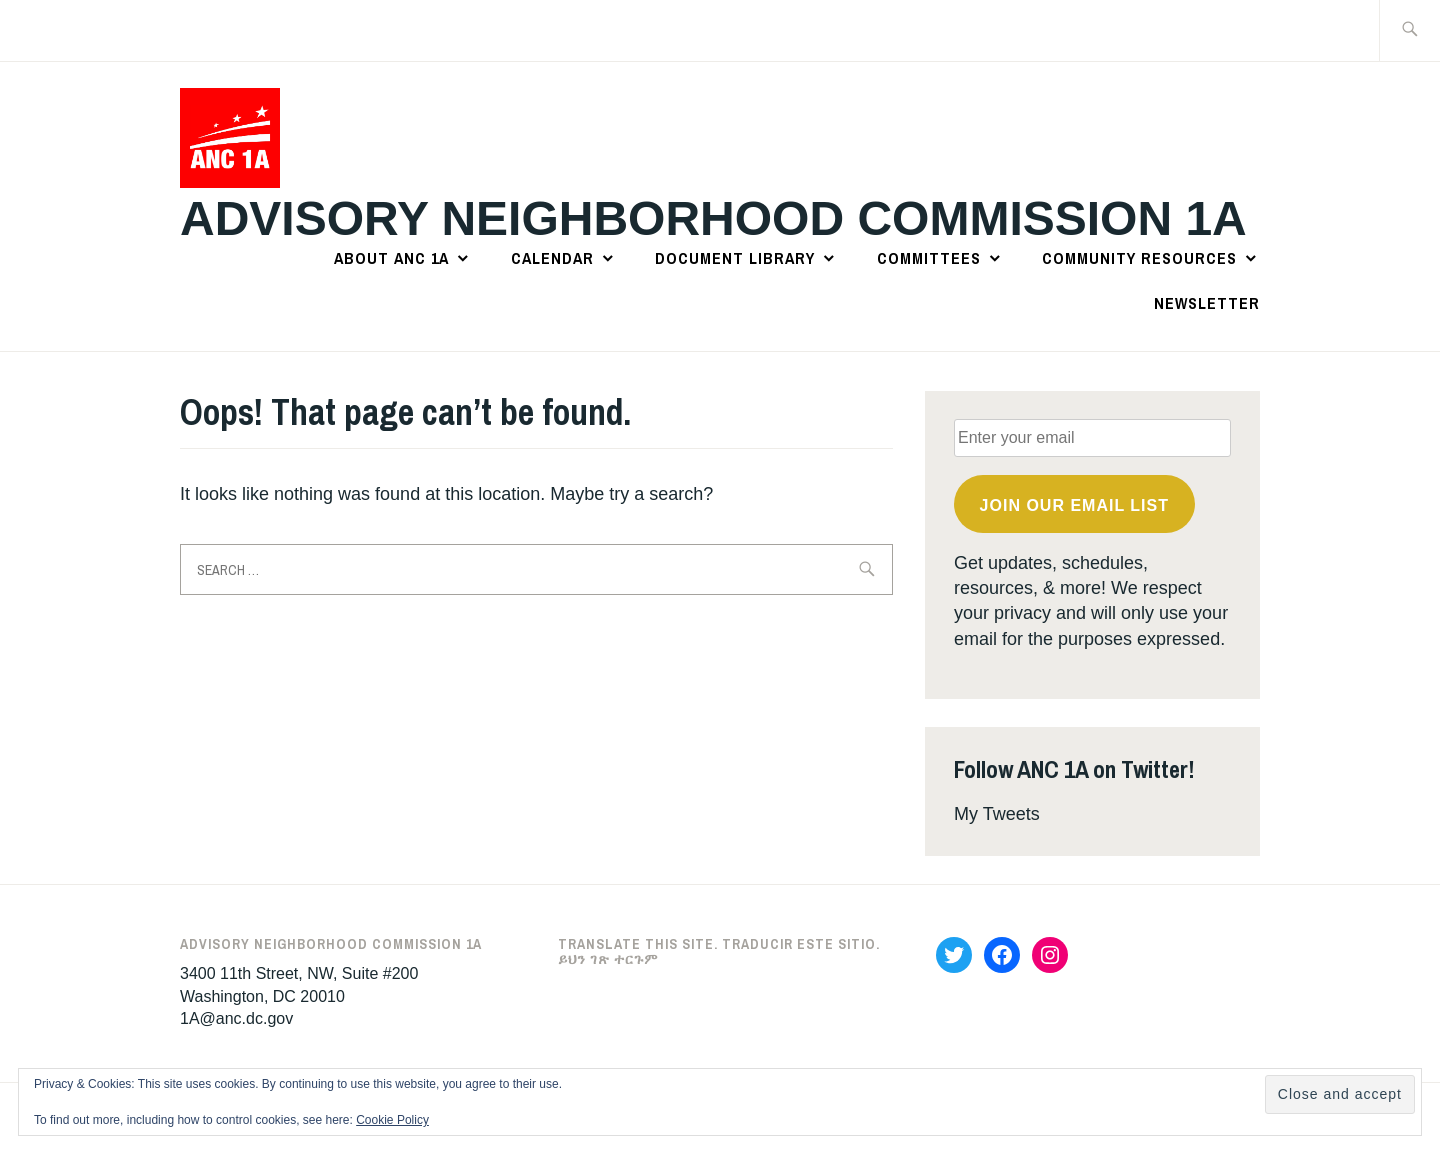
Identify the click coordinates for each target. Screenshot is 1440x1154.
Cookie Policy (392, 1120)
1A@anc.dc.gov (236, 1018)
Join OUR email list (1074, 505)
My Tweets (997, 814)
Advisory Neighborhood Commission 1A (713, 218)
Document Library (735, 258)
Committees (929, 258)
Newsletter (1207, 303)
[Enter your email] (1092, 438)
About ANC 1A (391, 258)
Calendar (552, 258)
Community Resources (1139, 258)
